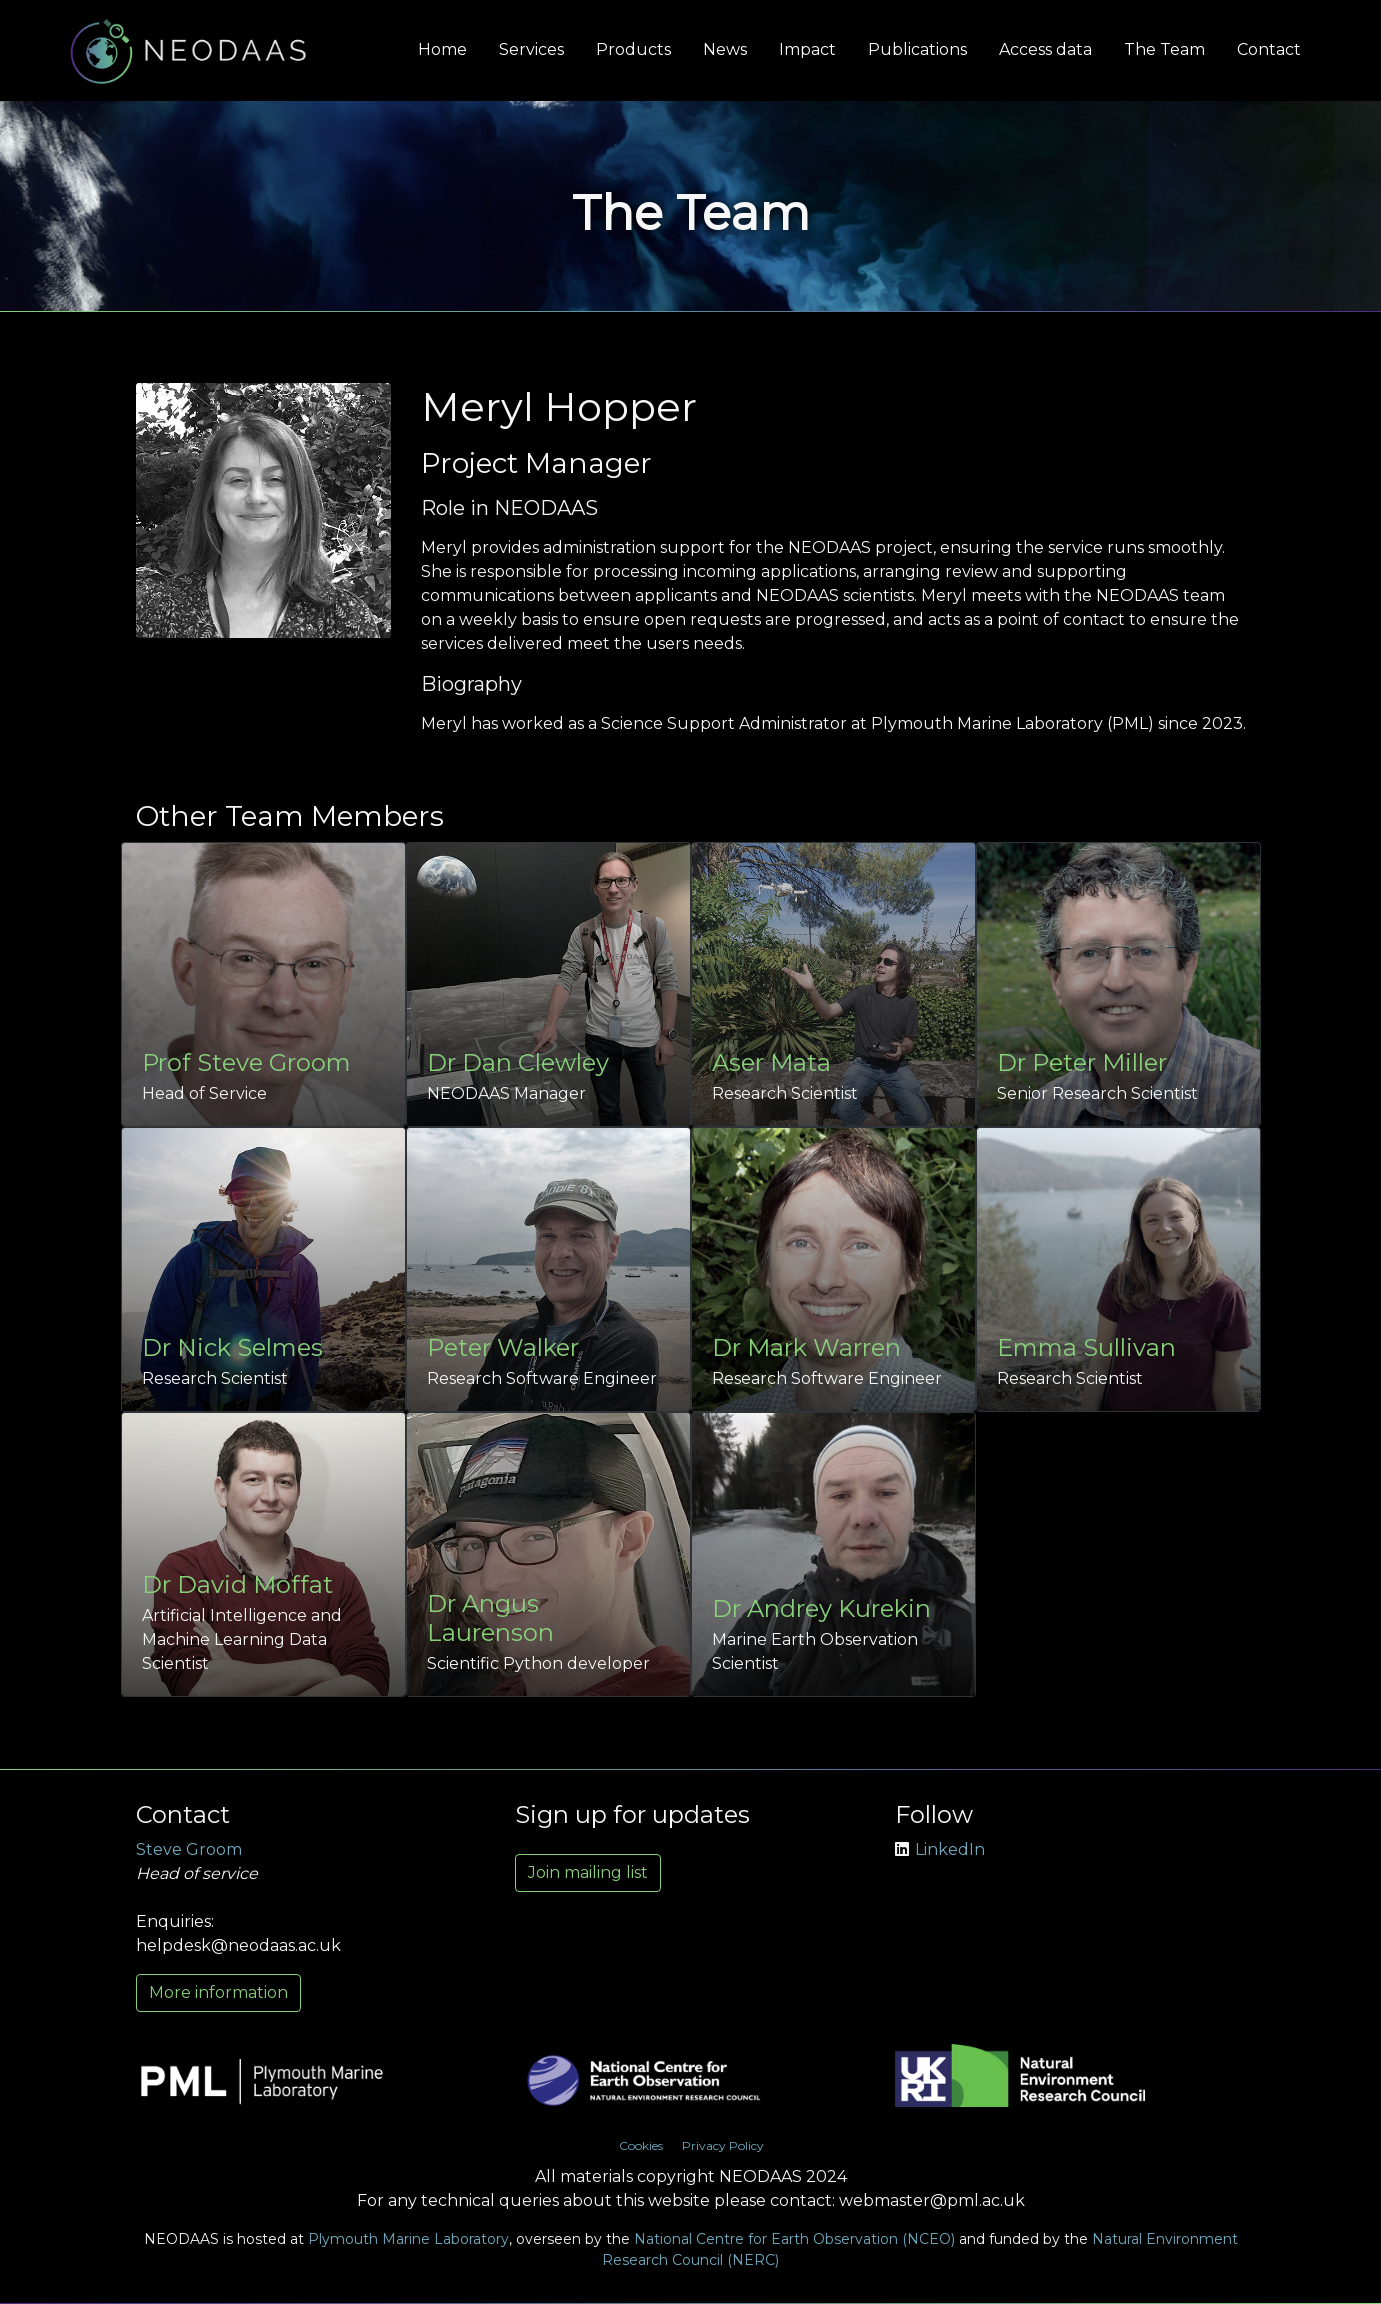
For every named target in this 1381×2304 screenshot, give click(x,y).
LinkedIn (940, 1849)
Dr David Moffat (237, 1584)
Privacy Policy (723, 2145)
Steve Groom (189, 1849)
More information (218, 1992)
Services (531, 49)
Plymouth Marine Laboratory (408, 2239)
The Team (1164, 49)
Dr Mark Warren (806, 1347)
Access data (1045, 49)
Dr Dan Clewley (518, 1062)
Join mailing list (588, 1872)
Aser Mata (771, 1062)
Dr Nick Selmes (232, 1347)
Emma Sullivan (1086, 1347)
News (725, 49)
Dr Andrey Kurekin (821, 1608)
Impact (807, 49)
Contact (1269, 49)
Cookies (641, 2145)
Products (633, 49)
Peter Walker (503, 1347)
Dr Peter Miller (1082, 1062)
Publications (917, 49)
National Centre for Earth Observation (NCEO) (794, 2239)
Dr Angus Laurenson (490, 1618)
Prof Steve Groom (246, 1062)
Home (442, 49)
